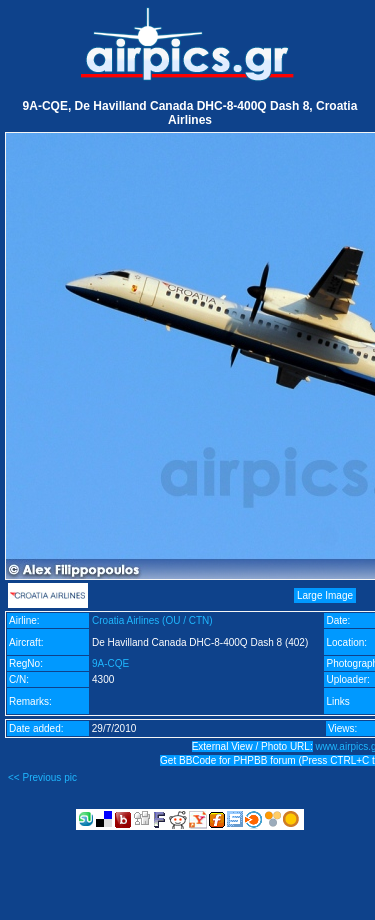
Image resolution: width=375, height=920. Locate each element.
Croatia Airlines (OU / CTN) (152, 620)
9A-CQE (110, 663)
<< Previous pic (42, 777)
